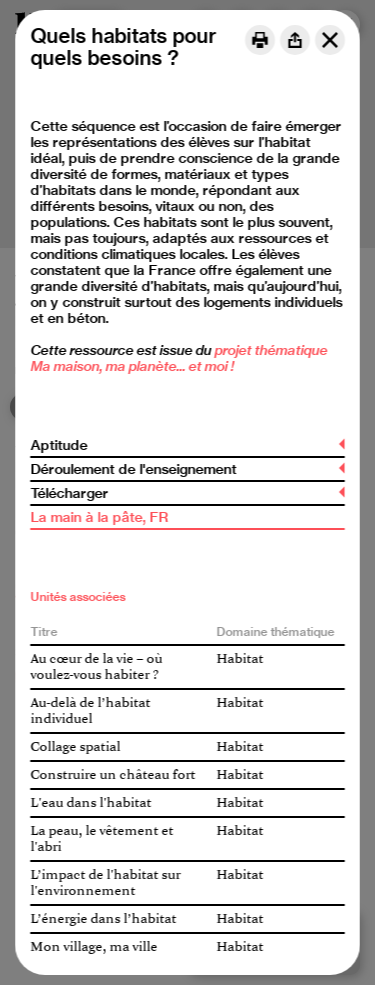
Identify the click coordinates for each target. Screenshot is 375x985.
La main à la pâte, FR (99, 517)
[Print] (260, 40)
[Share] (295, 40)
